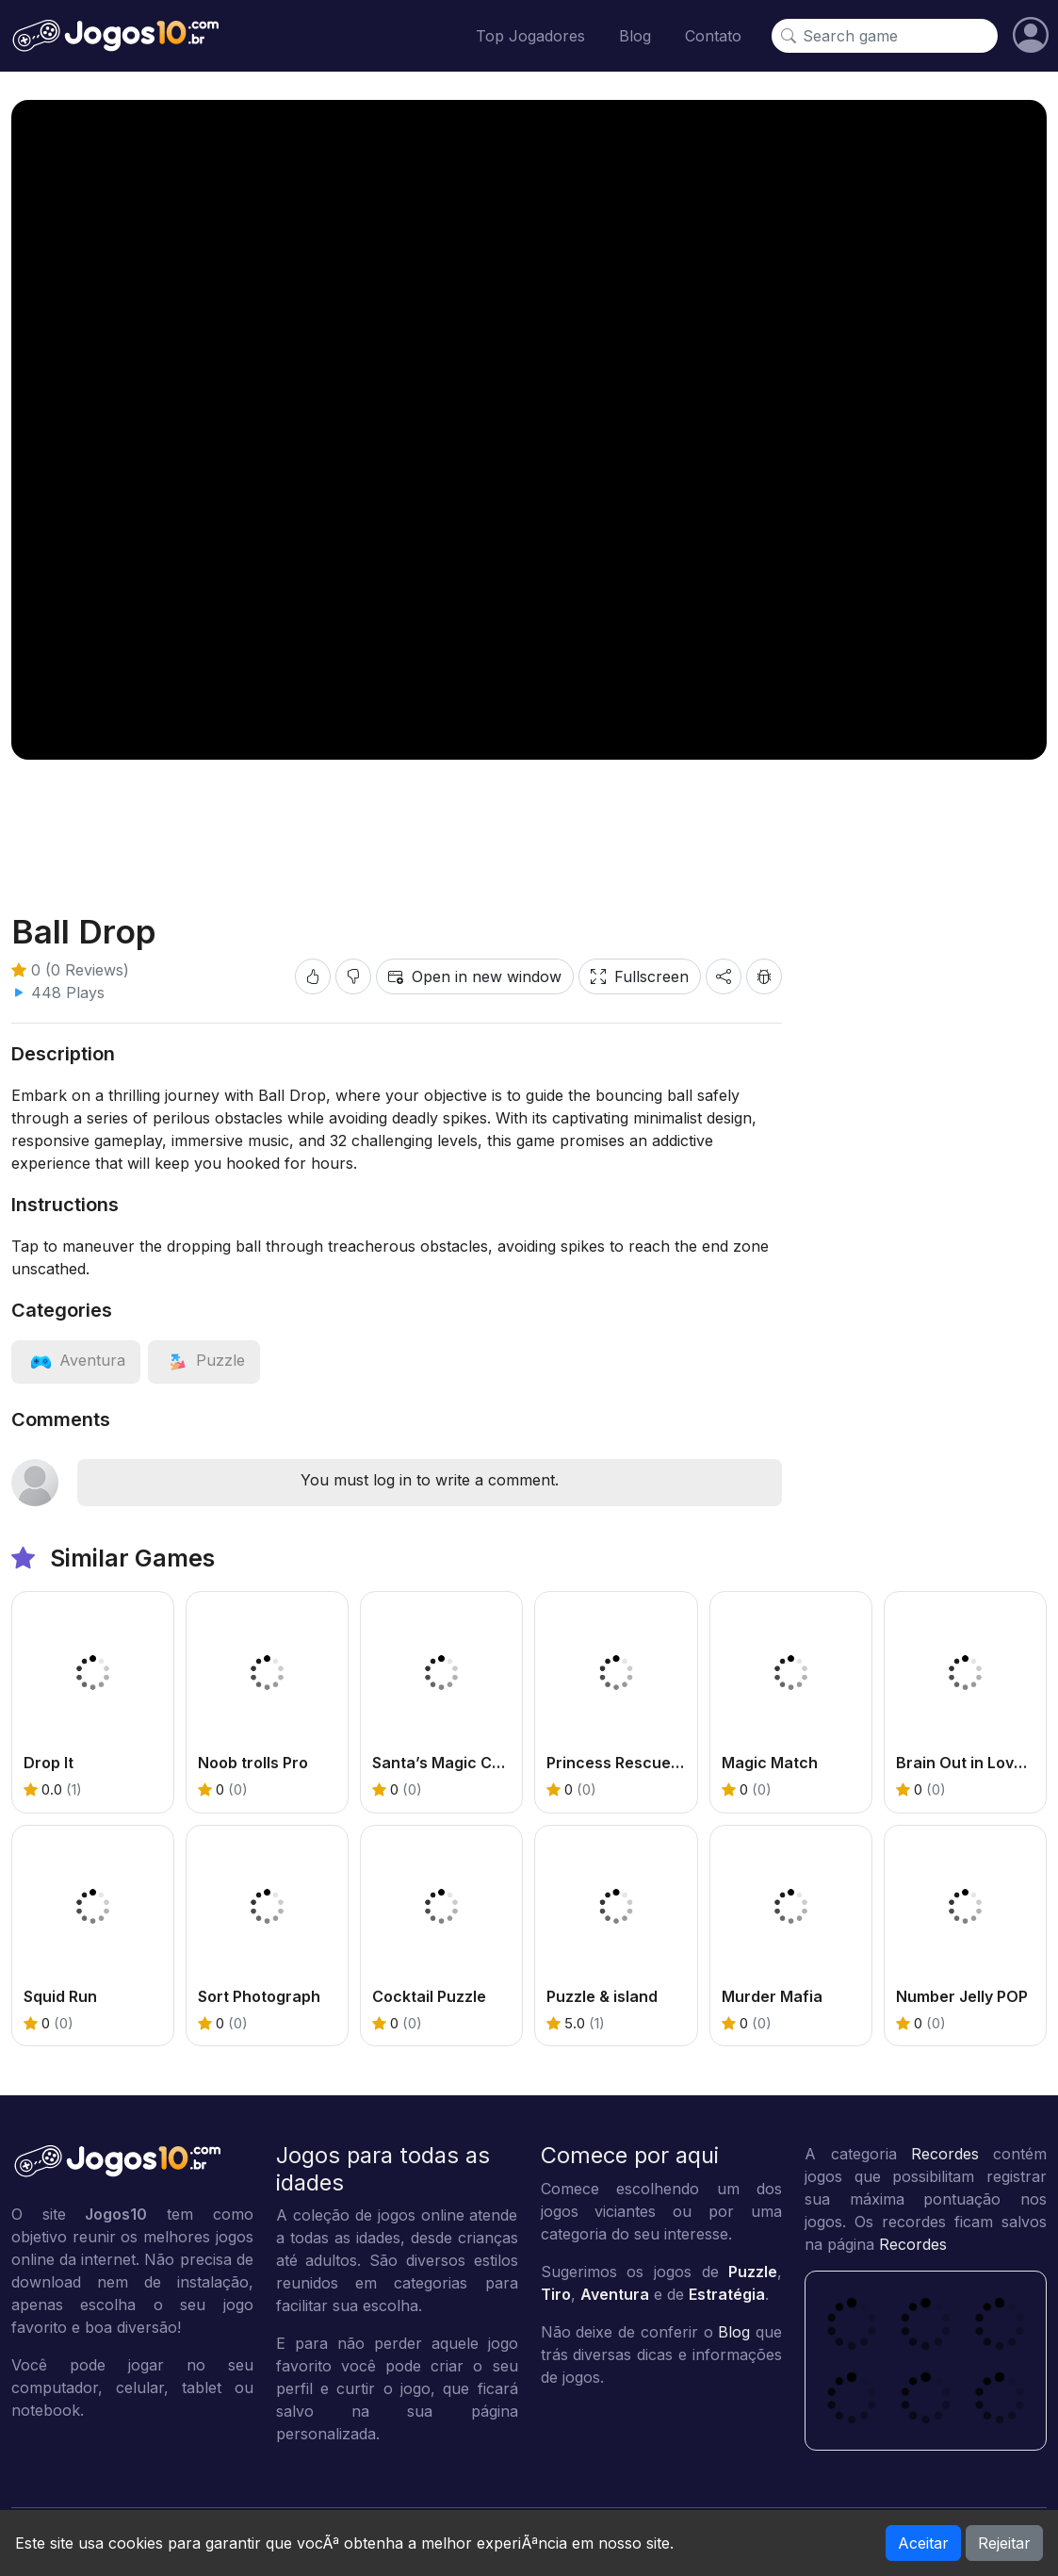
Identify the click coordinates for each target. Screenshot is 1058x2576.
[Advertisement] (529, 821)
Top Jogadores (530, 35)
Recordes (945, 2153)
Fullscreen (640, 976)
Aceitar (923, 2543)
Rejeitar (1004, 2543)
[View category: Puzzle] (204, 1360)
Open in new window (475, 976)
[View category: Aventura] (75, 1360)
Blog (635, 35)
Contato (713, 35)
